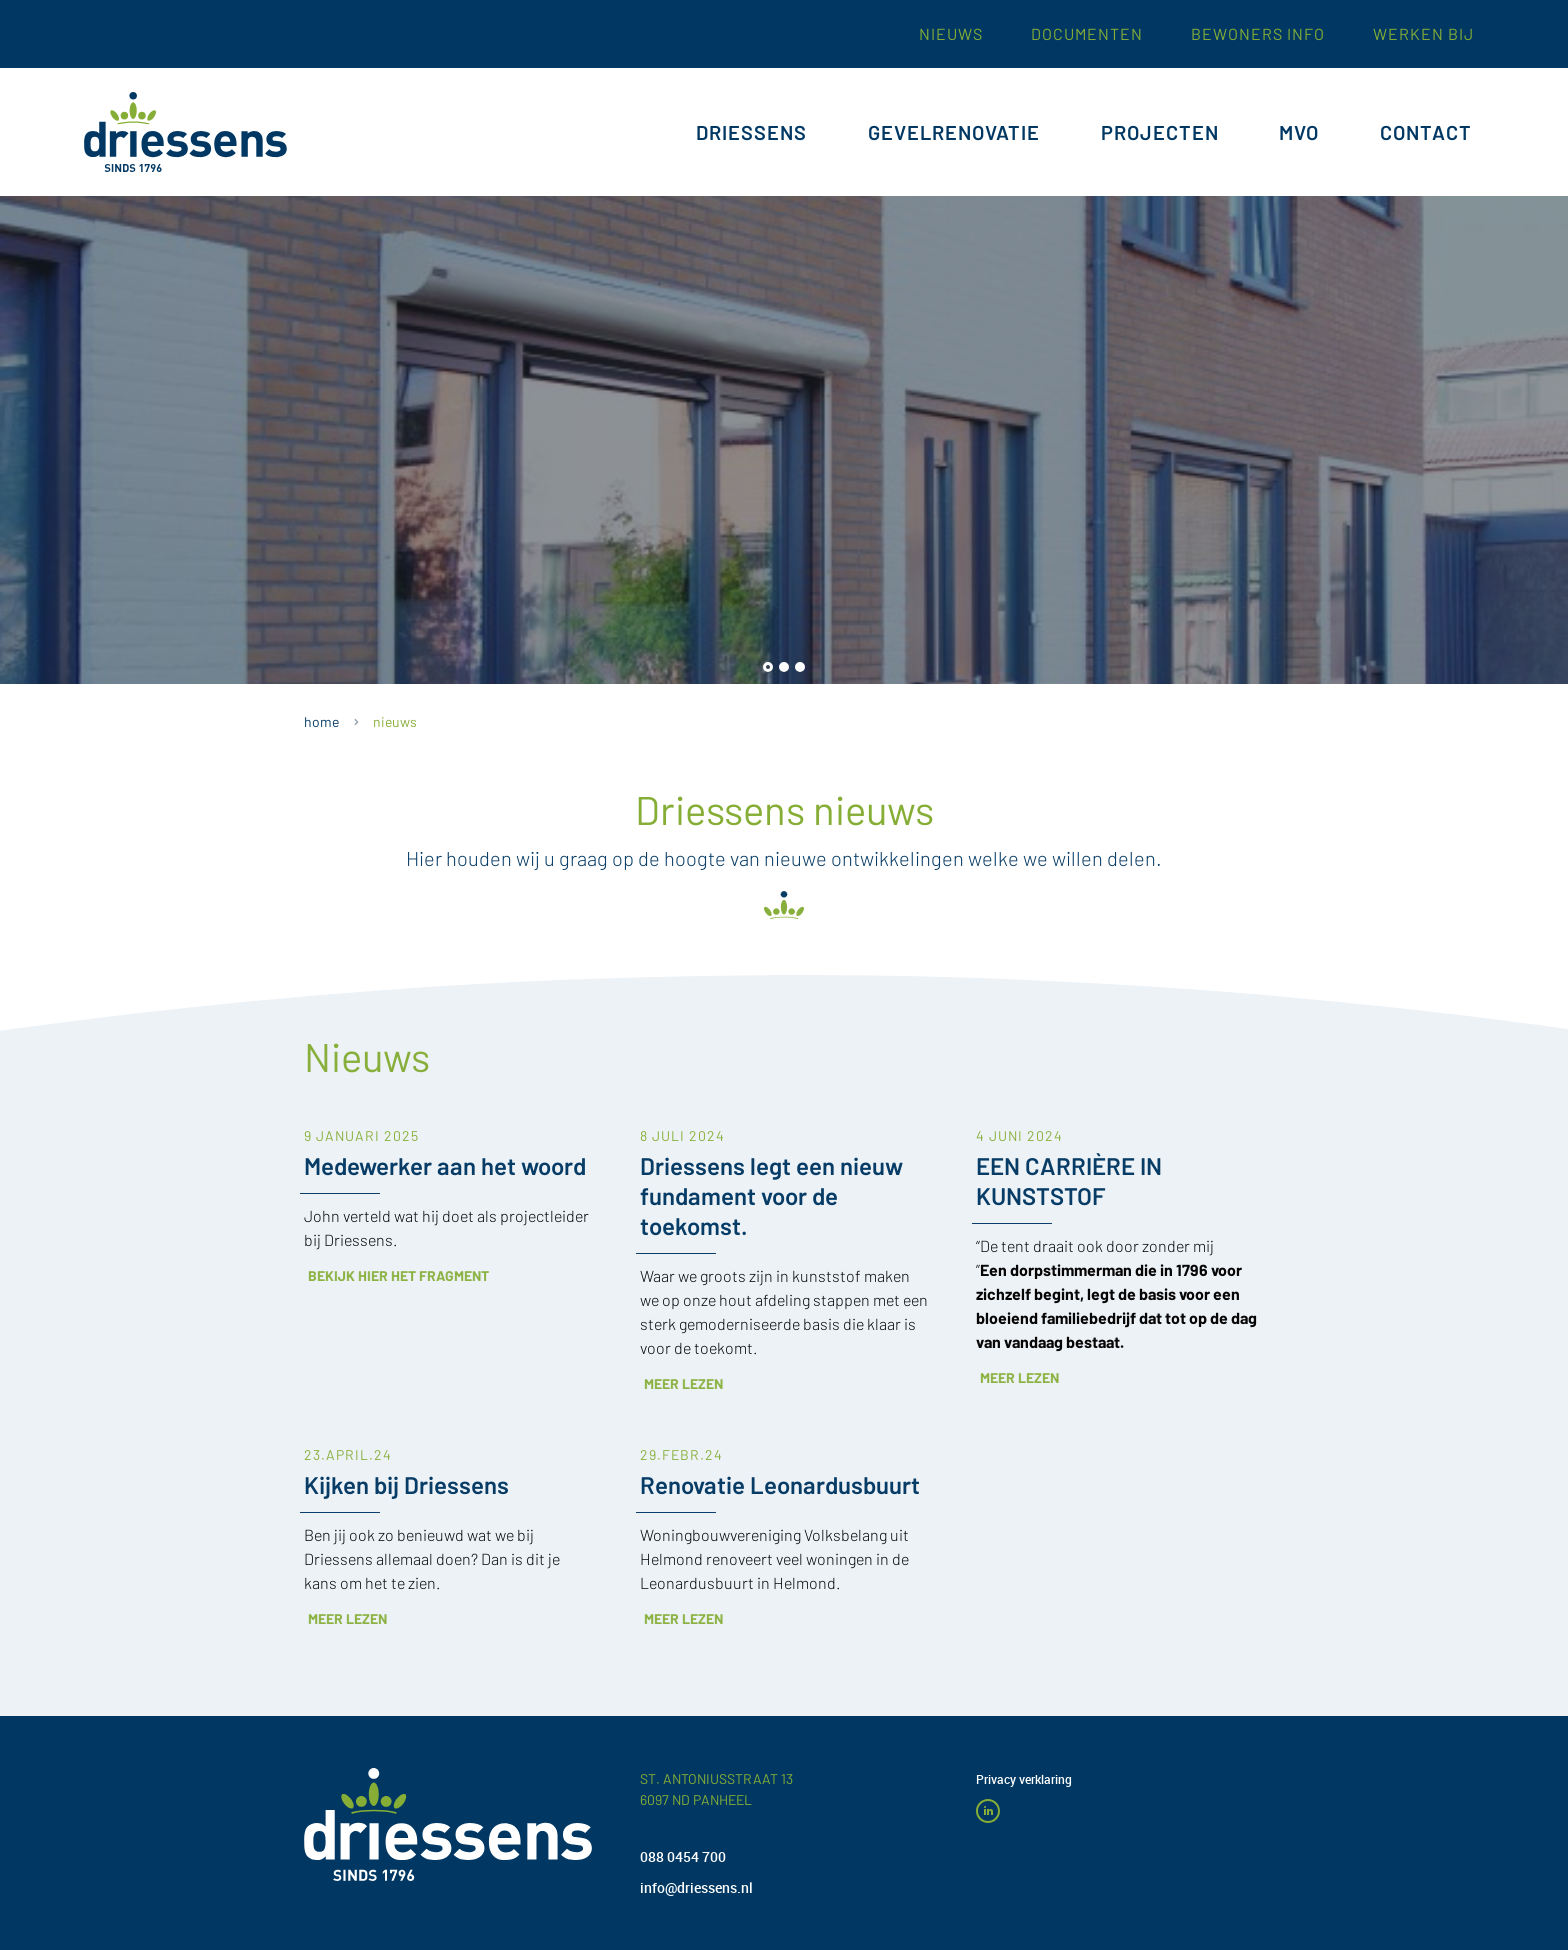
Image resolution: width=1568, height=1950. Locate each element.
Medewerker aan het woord (445, 1071)
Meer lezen (776, 1289)
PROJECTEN (1160, 125)
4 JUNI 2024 (1019, 1042)
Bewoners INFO (1258, 26)
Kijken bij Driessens (406, 1390)
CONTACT (1426, 125)
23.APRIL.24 (348, 1360)
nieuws (951, 26)
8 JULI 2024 (682, 1042)
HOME (321, 721)
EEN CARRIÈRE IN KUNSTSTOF (1069, 1086)
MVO (1299, 125)
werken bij (1423, 26)
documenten (1087, 26)
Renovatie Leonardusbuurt (780, 1390)
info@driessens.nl (696, 1887)
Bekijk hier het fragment (491, 1181)
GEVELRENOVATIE (954, 125)
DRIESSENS (751, 125)
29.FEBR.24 (681, 1360)
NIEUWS (395, 721)
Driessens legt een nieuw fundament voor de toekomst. (771, 1101)
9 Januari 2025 (361, 1042)
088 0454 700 (683, 1856)
